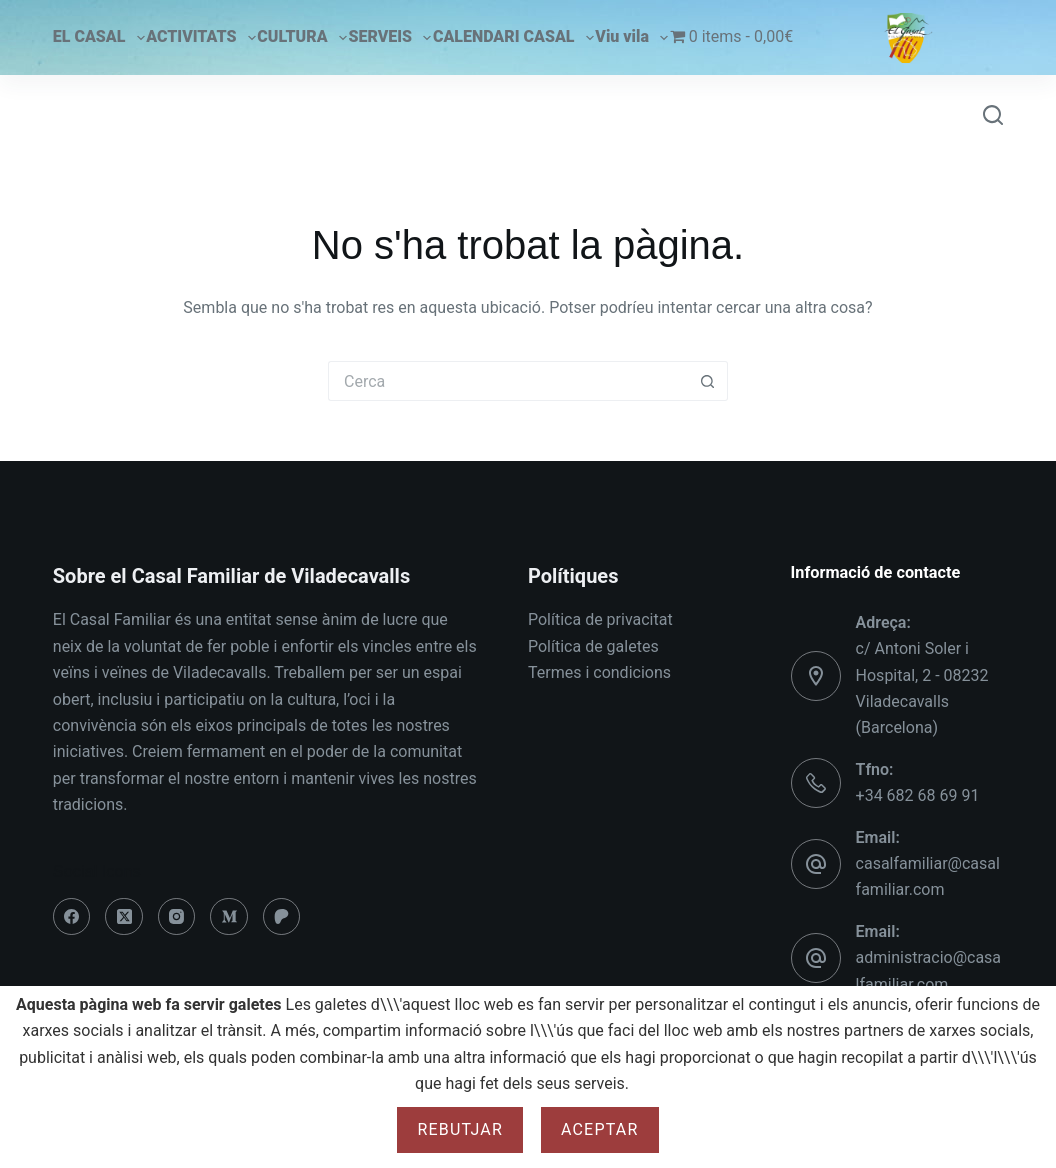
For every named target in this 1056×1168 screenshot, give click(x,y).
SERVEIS (389, 38)
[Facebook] (72, 917)
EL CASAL (99, 38)
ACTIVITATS (200, 38)
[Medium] (229, 917)
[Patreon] (282, 917)
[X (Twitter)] (124, 917)
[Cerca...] (508, 381)
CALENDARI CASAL (513, 38)
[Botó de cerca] (708, 381)
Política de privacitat (600, 619)
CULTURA (301, 38)
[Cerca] (993, 115)
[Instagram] (177, 917)
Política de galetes (593, 646)
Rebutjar (460, 1129)
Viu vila (631, 38)
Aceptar (600, 1129)
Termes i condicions (599, 672)
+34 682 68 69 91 (918, 795)
